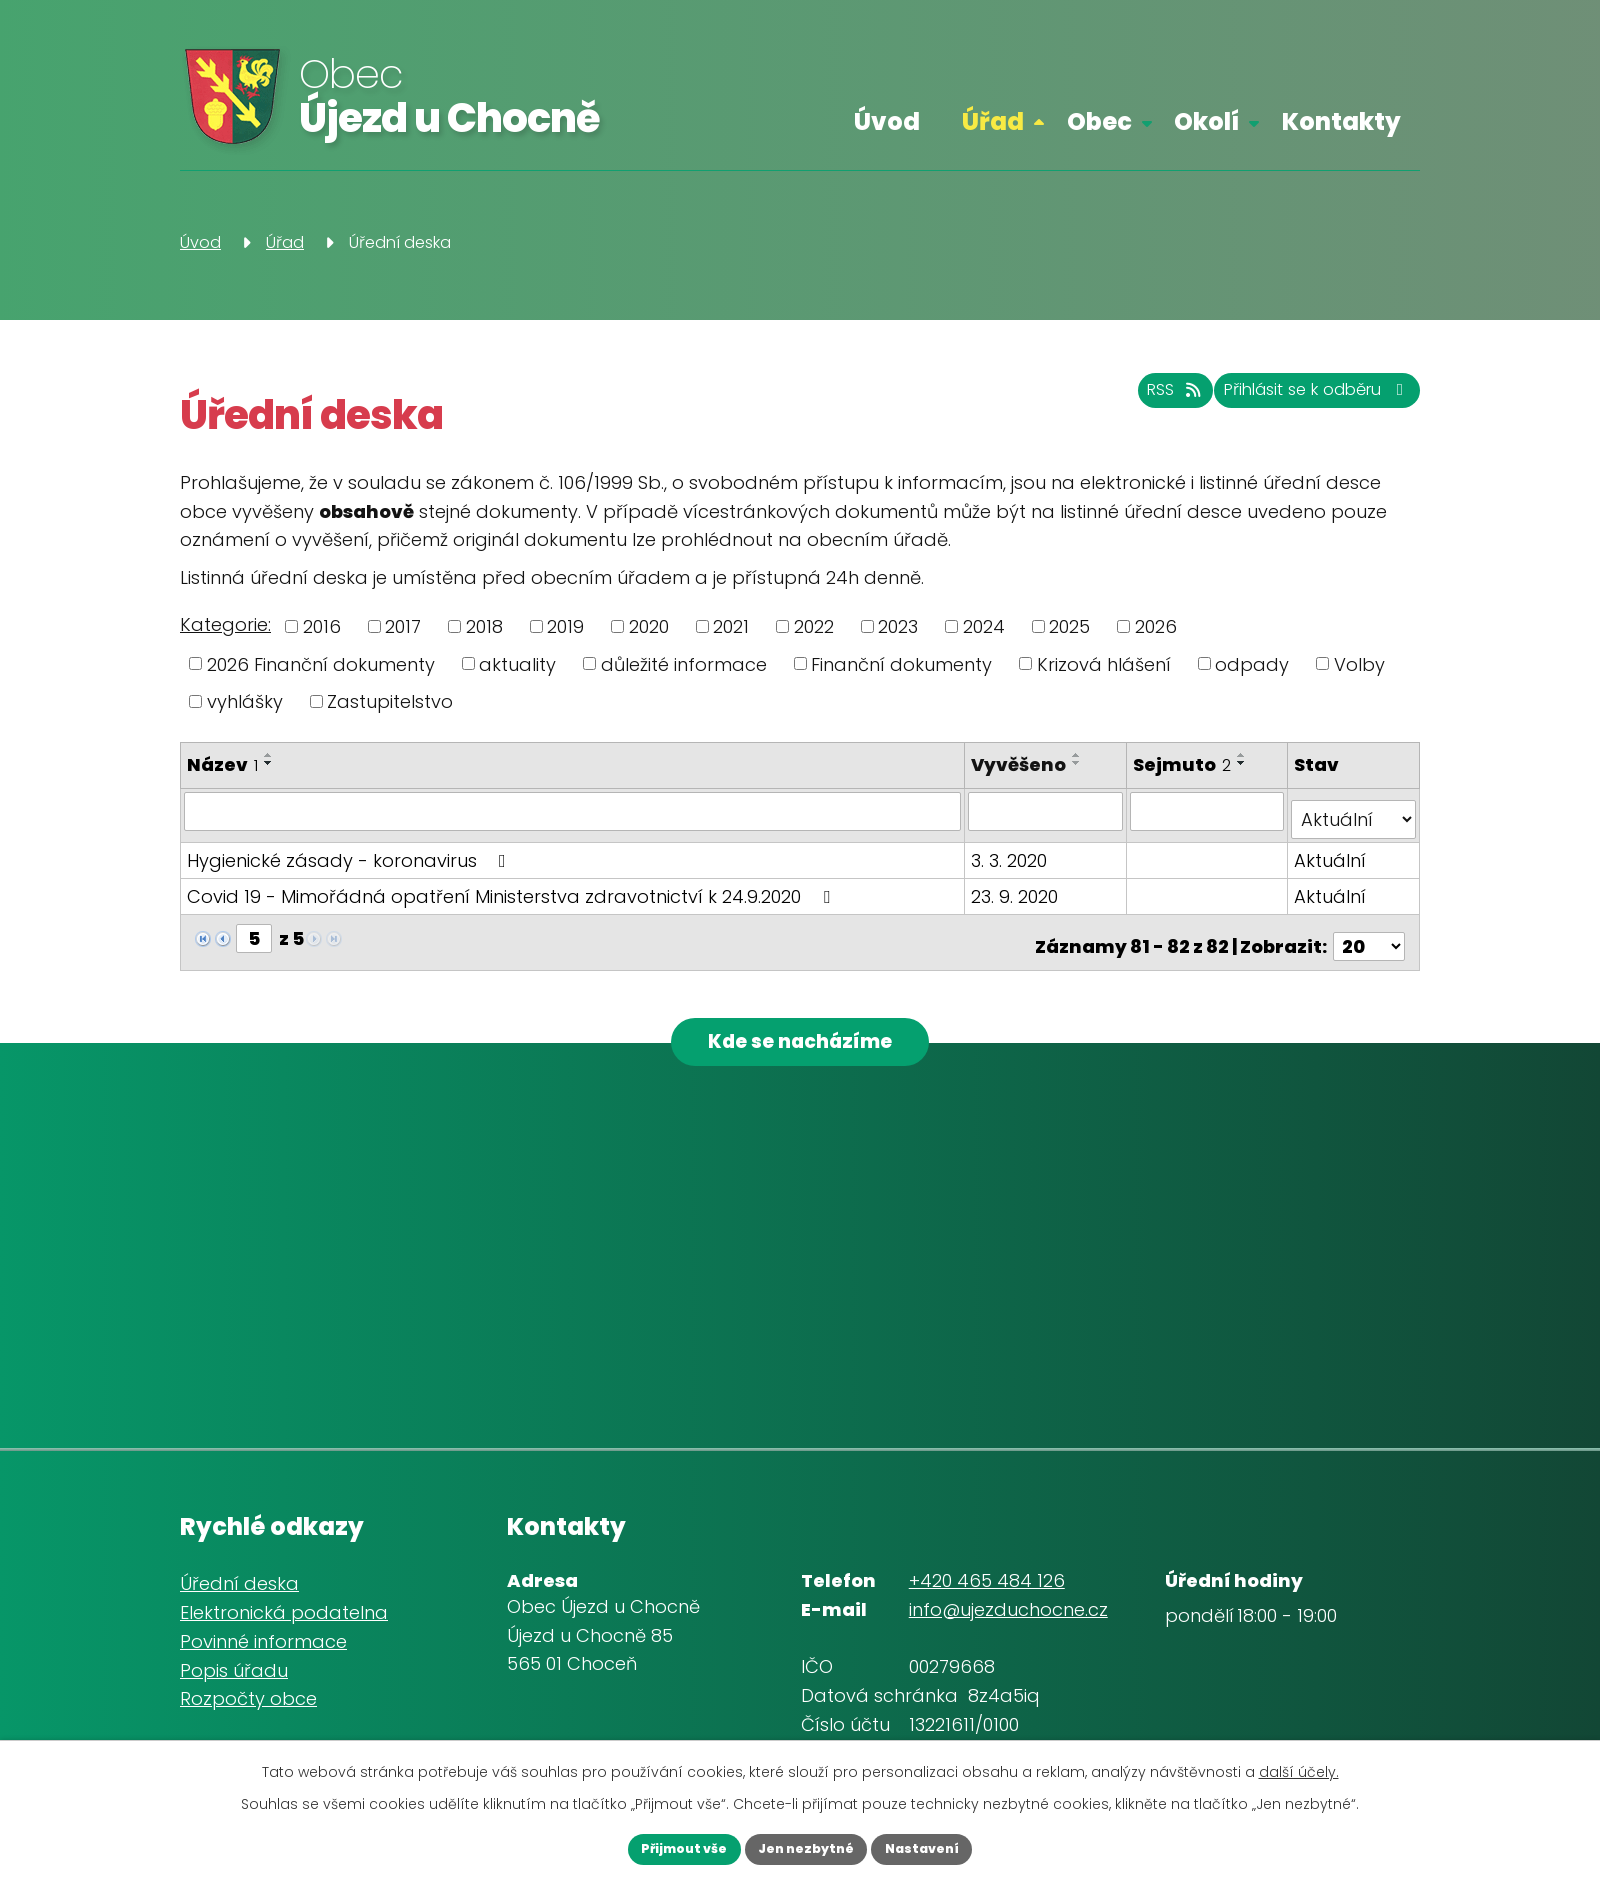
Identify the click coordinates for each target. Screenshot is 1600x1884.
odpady (1252, 663)
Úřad (993, 121)
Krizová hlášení (1104, 663)
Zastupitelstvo (390, 701)
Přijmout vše (659, 1847)
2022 (814, 626)
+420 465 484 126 (987, 1575)
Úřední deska (239, 1578)
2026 (1156, 626)
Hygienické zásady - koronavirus (350, 851)
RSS (1119, 400)
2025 (1069, 626)
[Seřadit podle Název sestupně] (269, 763)
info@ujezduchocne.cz (1008, 1604)
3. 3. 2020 (1013, 851)
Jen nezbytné (806, 1847)
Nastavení (946, 1847)
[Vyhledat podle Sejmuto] (1208, 811)
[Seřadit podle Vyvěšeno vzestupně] (1081, 755)
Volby (1359, 663)
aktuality (517, 663)
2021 (731, 626)
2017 (403, 626)
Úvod (887, 121)
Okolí (1206, 121)
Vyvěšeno (1022, 764)
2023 (898, 626)
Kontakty (1341, 121)
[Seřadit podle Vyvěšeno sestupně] (1081, 763)
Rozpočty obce (248, 1693)
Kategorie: (225, 624)
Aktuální (1331, 851)
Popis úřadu (234, 1665)
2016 (322, 626)
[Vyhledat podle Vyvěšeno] (1048, 811)
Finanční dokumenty (901, 663)
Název (222, 764)
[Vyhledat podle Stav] (1354, 811)
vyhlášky (245, 701)
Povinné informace (263, 1636)
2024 (984, 626)
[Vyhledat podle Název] (574, 811)
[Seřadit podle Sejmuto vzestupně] (1244, 755)
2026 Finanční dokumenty (321, 663)
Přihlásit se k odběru (1296, 400)
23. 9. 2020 (1018, 887)
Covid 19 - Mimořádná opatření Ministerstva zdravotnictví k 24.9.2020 (512, 887)
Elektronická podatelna (284, 1607)
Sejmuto (1184, 764)
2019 (565, 626)
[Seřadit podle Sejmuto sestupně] (1244, 763)
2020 (649, 626)
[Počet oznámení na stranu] (1369, 929)
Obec (1099, 121)
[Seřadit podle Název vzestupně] (269, 755)
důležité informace (684, 663)
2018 (484, 626)
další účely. (1299, 1767)
